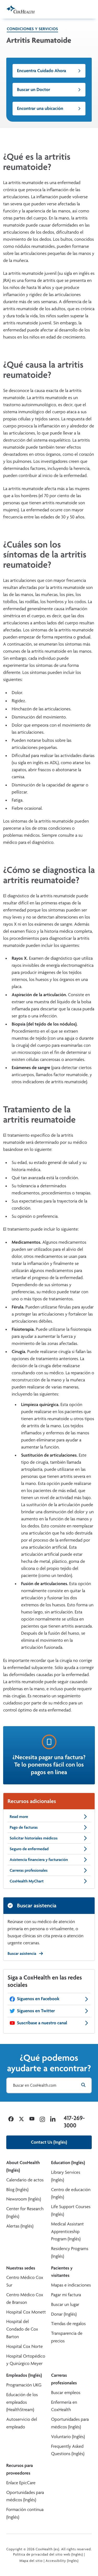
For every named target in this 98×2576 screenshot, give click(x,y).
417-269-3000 (74, 2121)
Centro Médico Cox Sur (24, 2281)
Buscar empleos (65, 2392)
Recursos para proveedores (19, 2469)
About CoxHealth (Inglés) (23, 2166)
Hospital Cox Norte (24, 2346)
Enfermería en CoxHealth (64, 2406)
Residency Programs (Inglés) (69, 2252)
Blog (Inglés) (17, 2189)
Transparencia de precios (67, 2337)
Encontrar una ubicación (49, 108)
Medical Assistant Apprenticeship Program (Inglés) (67, 2231)
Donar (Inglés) (64, 2314)
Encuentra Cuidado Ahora (49, 70)
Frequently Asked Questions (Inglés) (68, 2450)
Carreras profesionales (49, 1870)
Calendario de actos (25, 2180)
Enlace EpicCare (21, 2483)
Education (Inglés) (68, 2162)
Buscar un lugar (65, 2304)
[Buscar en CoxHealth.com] (49, 2085)
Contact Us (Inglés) (49, 2142)
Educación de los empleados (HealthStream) (22, 2402)
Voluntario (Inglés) (68, 2436)
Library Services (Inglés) (65, 2176)
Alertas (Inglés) (19, 2226)
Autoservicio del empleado (21, 2423)
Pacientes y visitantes (62, 2271)
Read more (49, 1816)
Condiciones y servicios (32, 28)
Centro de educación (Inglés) (71, 2193)
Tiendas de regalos (68, 2323)
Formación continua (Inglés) (25, 2513)
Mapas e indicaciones (71, 2285)
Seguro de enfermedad (49, 1849)
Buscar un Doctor (49, 89)
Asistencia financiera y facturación (49, 1859)
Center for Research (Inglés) (25, 2212)
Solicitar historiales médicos (49, 1838)
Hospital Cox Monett (26, 2312)
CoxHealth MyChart (49, 1881)
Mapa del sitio (31, 2561)
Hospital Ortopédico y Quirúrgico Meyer (25, 2359)
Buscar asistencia (25, 1953)
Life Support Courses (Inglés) (71, 2210)
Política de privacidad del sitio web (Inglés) (48, 2554)
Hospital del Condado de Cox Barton (22, 2329)
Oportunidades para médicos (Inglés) (70, 2423)
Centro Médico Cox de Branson (24, 2298)
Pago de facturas (49, 1827)
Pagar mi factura (66, 2295)
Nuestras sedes (20, 2268)
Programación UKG (24, 2385)
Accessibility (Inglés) (62, 2561)
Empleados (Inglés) (24, 2375)
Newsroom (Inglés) (23, 2199)
